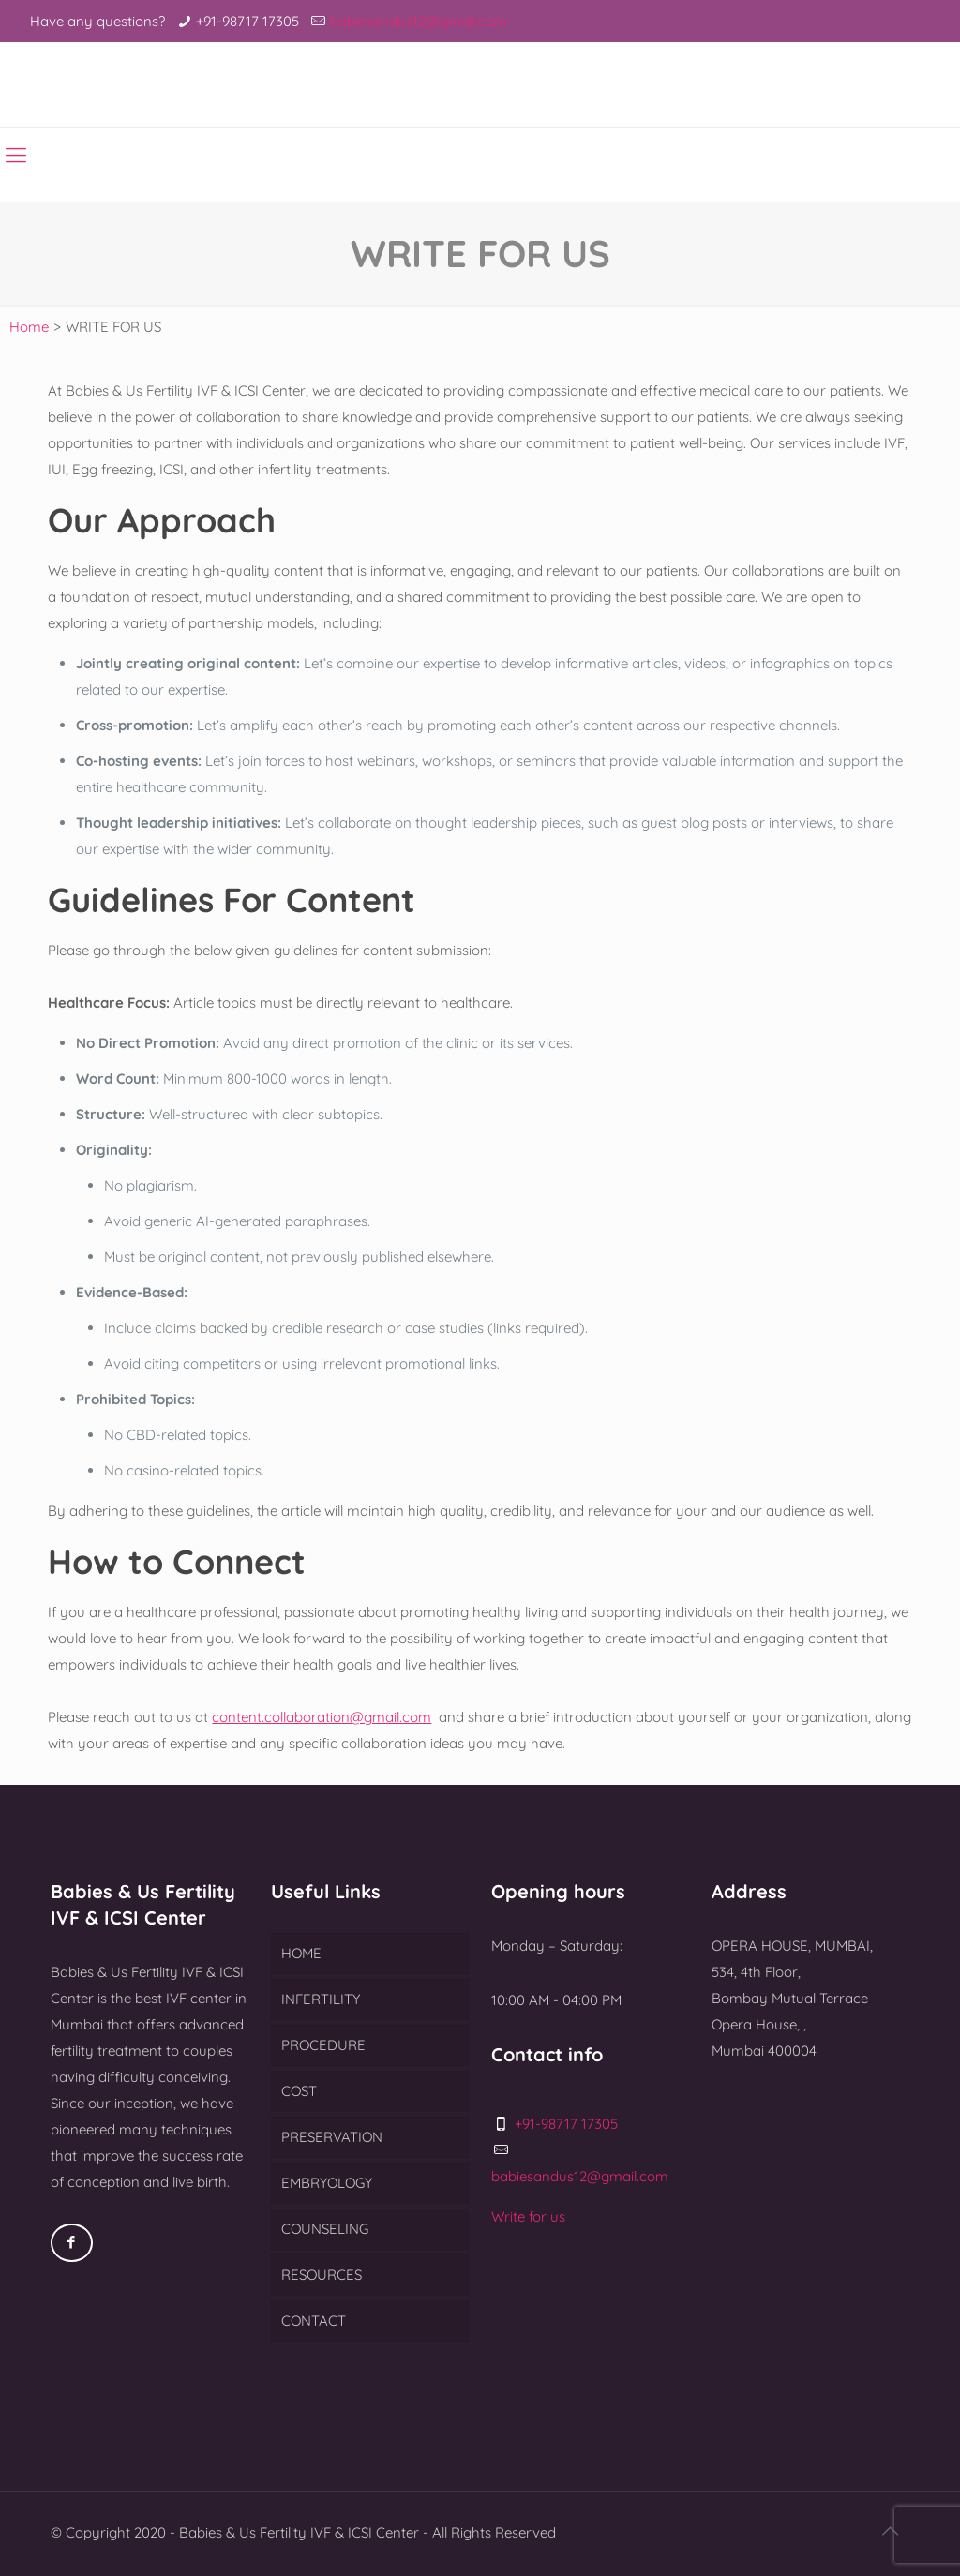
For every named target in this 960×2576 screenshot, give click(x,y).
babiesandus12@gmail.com (418, 21)
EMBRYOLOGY (326, 2183)
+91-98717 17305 (247, 21)
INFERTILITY (320, 1999)
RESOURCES (321, 2275)
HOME (301, 1953)
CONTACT (313, 2320)
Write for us (528, 2216)
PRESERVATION (331, 2137)
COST (299, 2091)
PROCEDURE (323, 2045)
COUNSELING (324, 2229)
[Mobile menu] (16, 155)
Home (29, 327)
